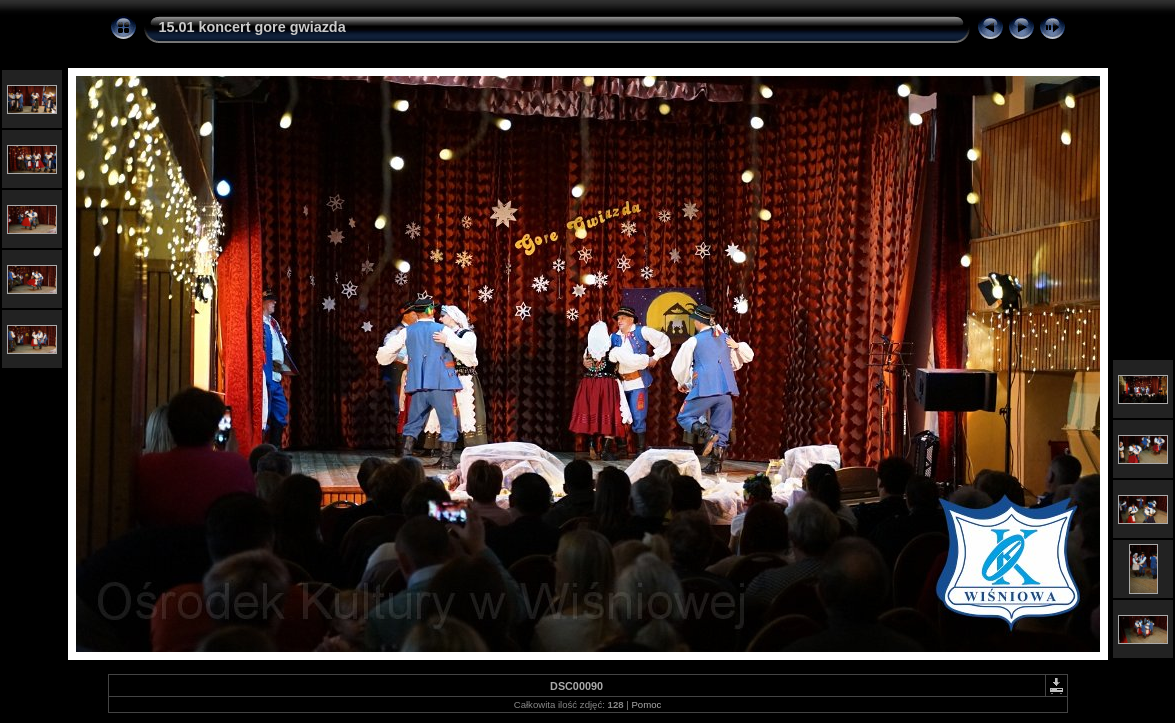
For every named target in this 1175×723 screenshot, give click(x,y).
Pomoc (646, 704)
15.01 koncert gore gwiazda (252, 27)
